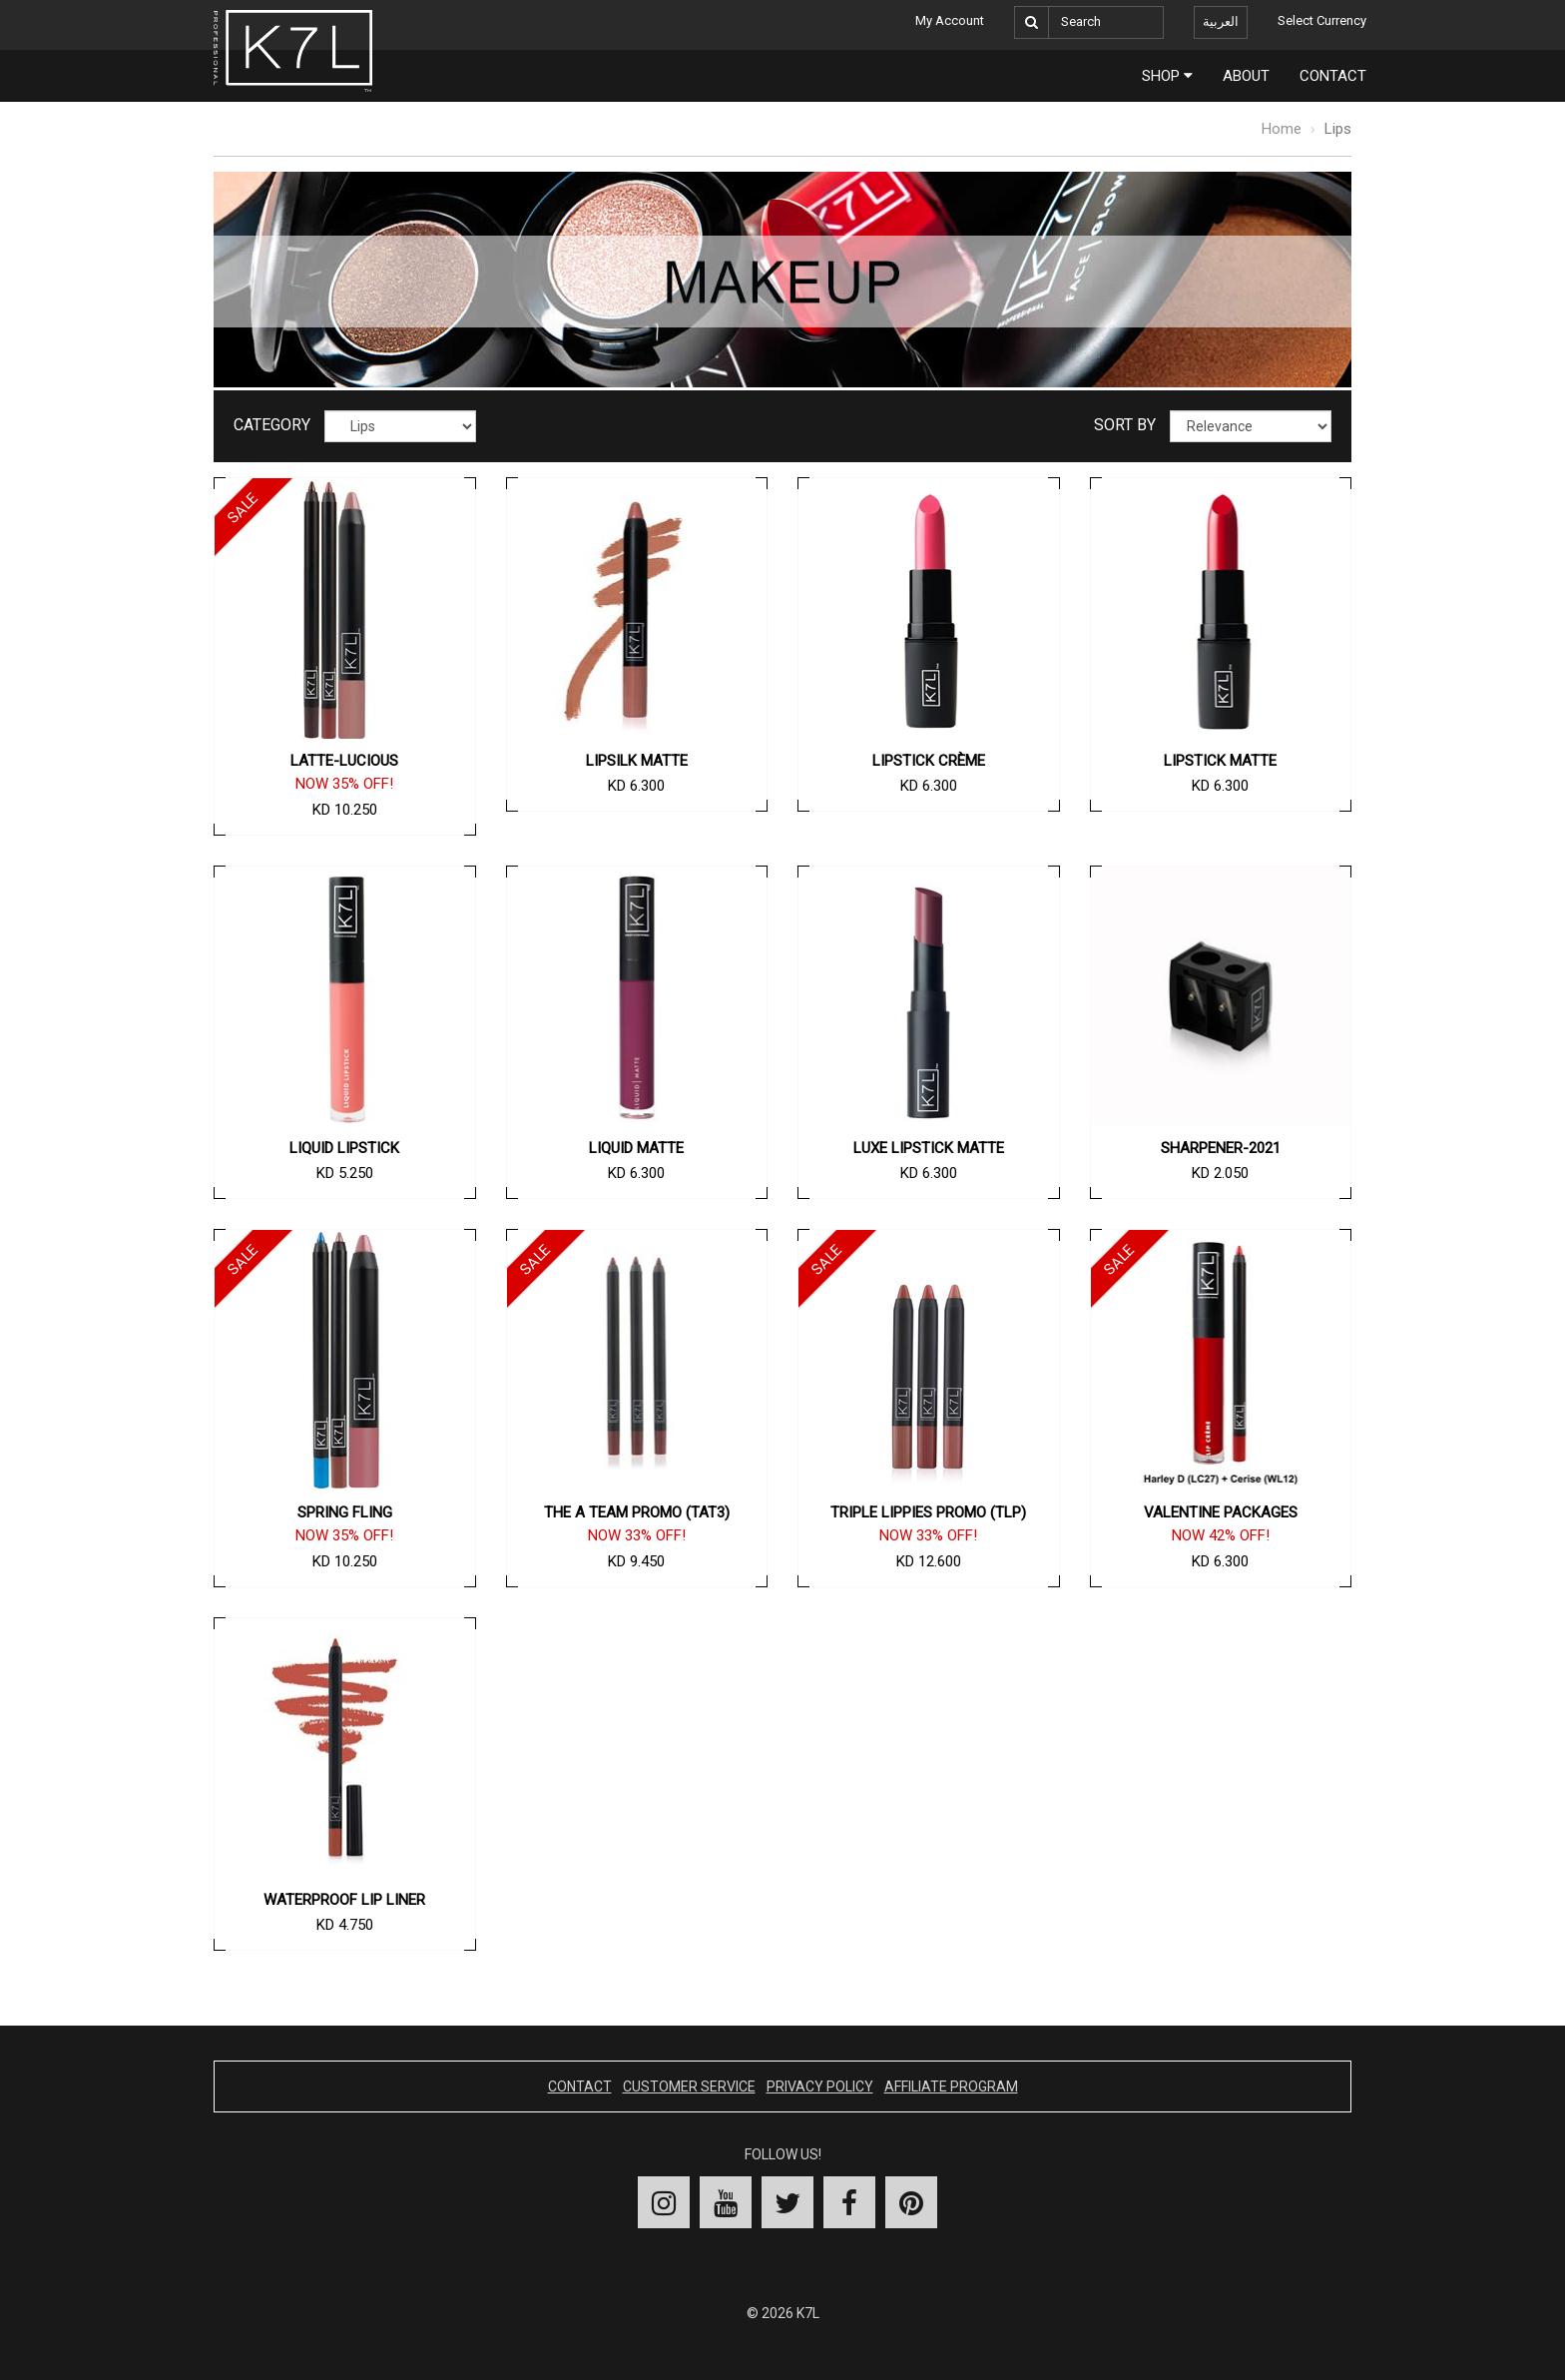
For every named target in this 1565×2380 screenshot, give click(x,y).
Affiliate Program (951, 2086)
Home (1282, 129)
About (1246, 76)
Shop (1167, 76)
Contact (1333, 76)
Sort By (1125, 424)
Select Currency (1322, 20)
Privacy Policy (820, 2086)
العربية (1221, 21)
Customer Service (689, 2086)
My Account (949, 20)
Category (272, 424)
